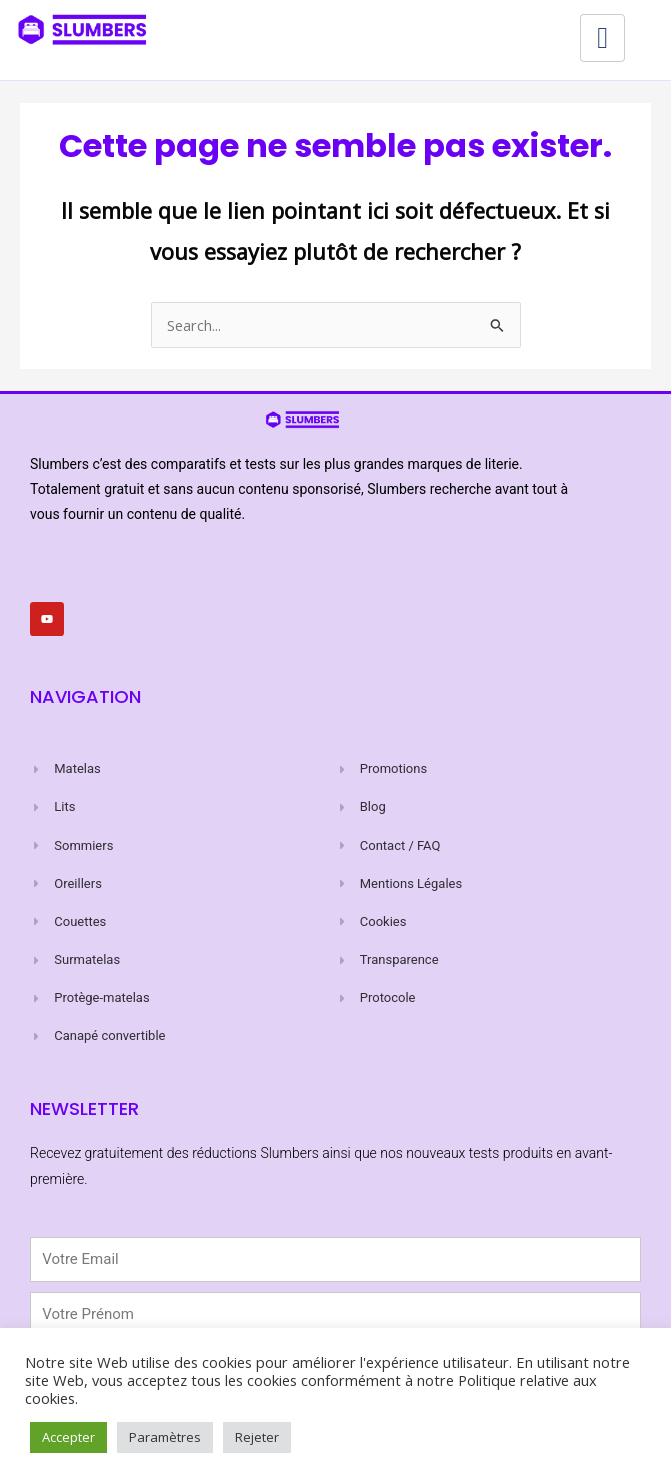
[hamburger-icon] (602, 38)
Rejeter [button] (257, 1437)
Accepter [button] (68, 1437)
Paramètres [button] (165, 1437)
